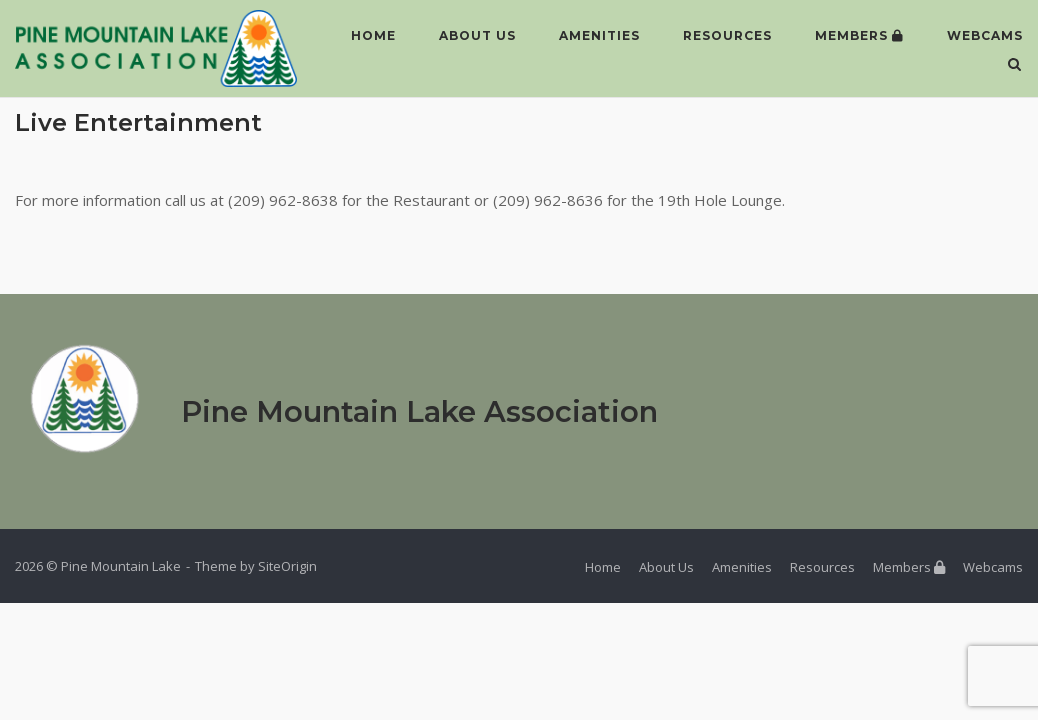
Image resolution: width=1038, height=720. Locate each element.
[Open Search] (1014, 66)
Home (373, 35)
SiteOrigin (287, 566)
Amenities (599, 35)
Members (859, 35)
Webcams (985, 35)
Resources (727, 35)
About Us (477, 35)
